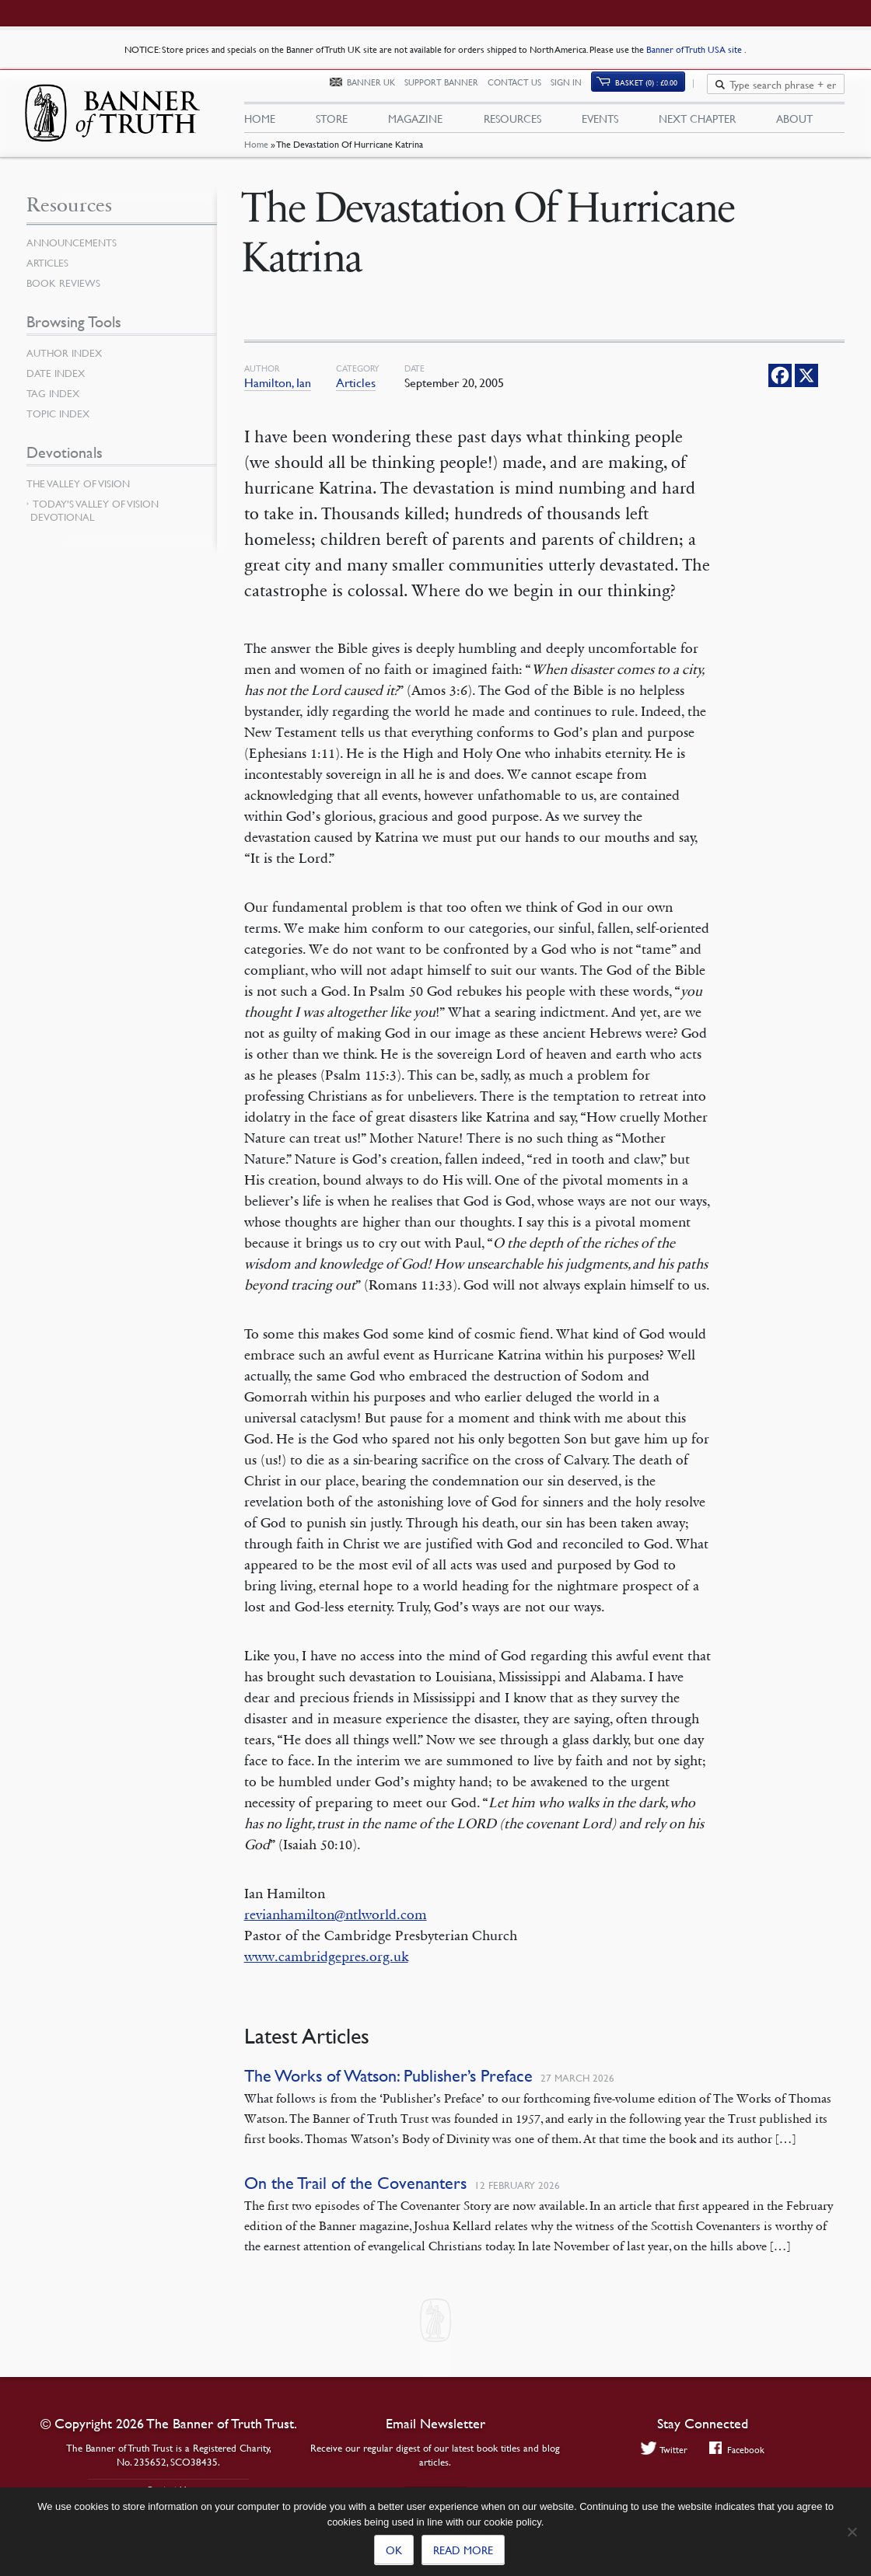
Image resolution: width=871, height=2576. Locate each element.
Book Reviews (65, 297)
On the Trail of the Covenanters (355, 2198)
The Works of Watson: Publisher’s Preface (388, 2090)
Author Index (66, 367)
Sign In (574, 91)
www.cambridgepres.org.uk (326, 1971)
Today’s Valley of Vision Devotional (94, 525)
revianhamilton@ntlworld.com (335, 1929)
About (794, 125)
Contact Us (523, 91)
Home (256, 160)
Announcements (74, 257)
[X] (806, 390)
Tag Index (54, 408)
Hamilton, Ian (277, 397)
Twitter (661, 2449)
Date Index (57, 388)
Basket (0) (655, 91)
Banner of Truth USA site (695, 49)
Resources (512, 125)
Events (600, 125)
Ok (394, 2550)
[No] (851, 2531)
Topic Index (60, 428)
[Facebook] (780, 390)
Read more (463, 2550)
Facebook (738, 2449)
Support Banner (450, 91)
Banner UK (379, 91)
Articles (356, 397)
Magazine (415, 125)
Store (332, 125)
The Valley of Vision (81, 498)
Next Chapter (697, 125)
